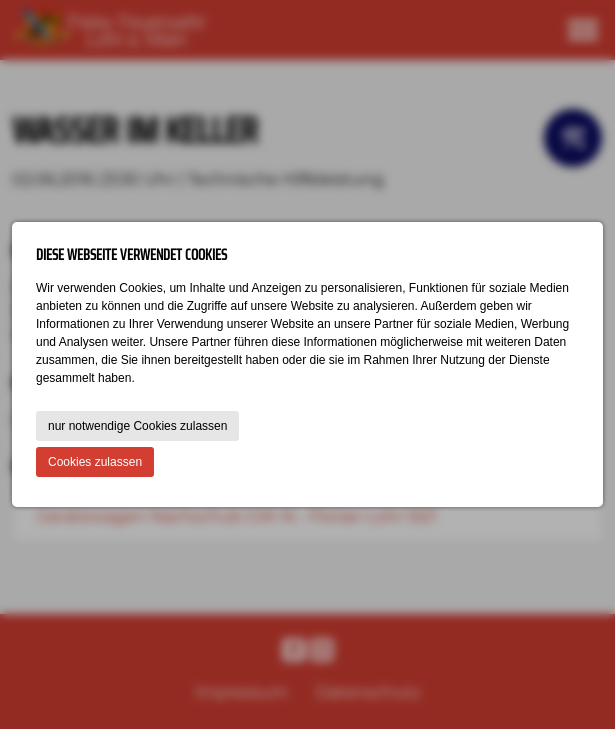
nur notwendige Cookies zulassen (137, 426)
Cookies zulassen (95, 462)
